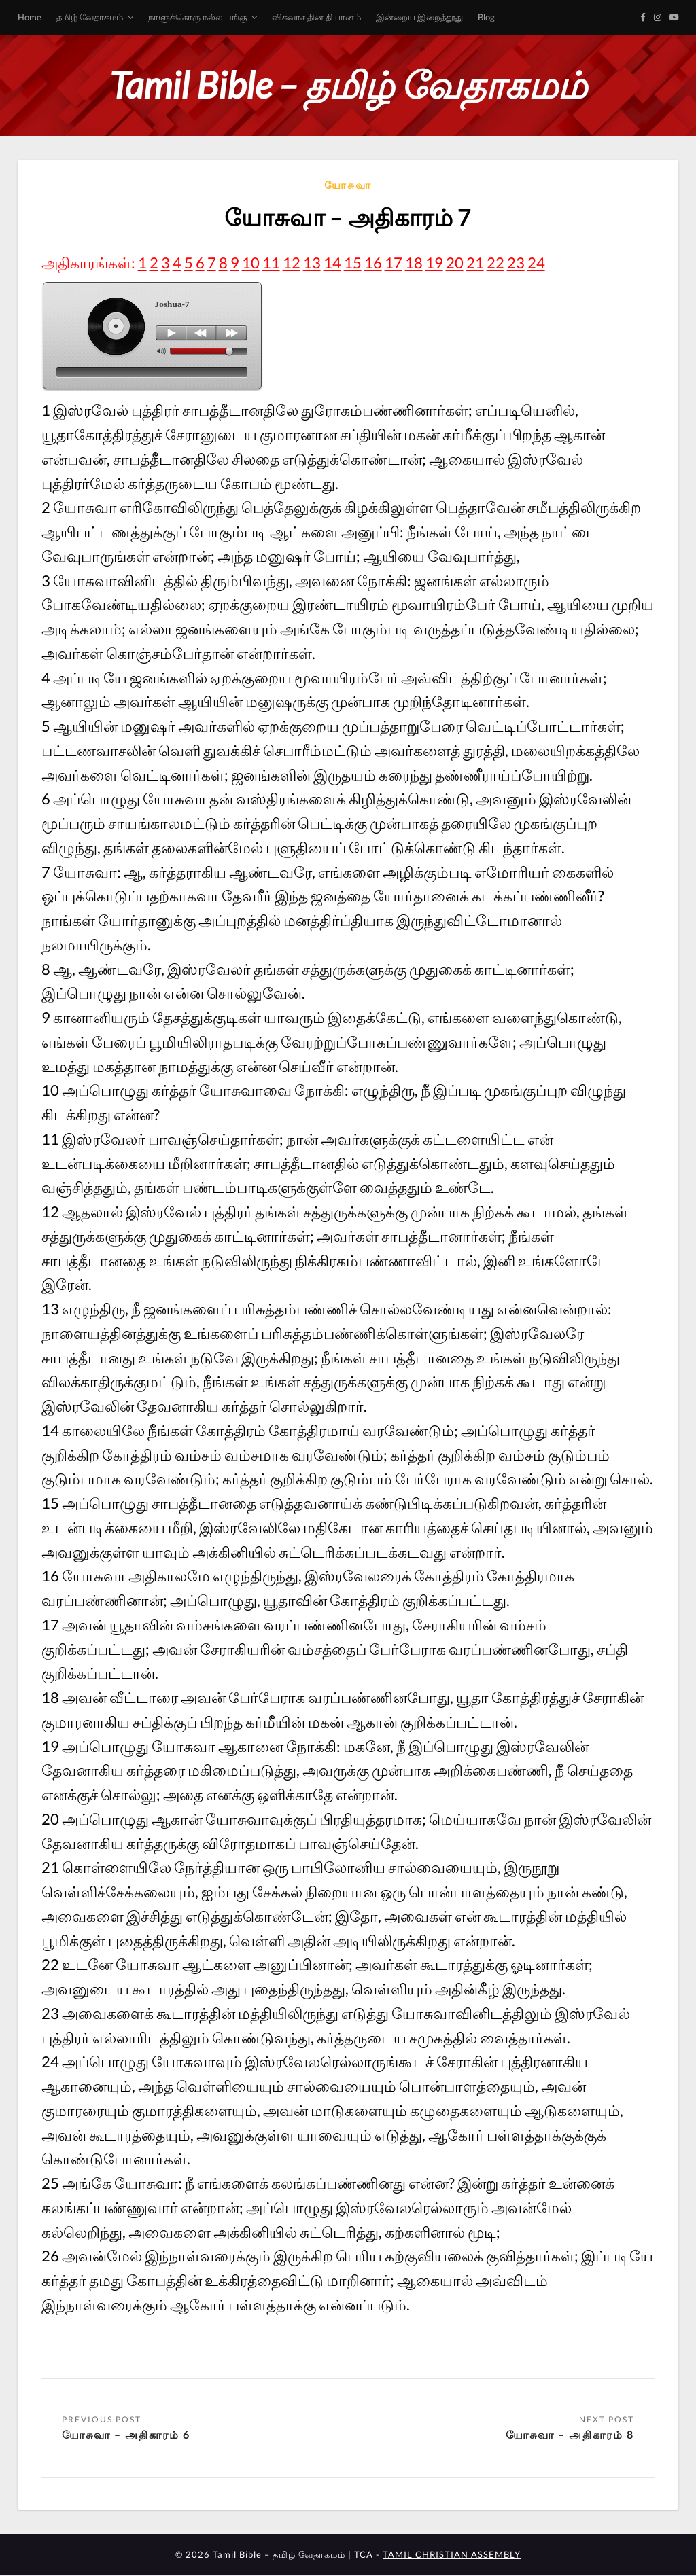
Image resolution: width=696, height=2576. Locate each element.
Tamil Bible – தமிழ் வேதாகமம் (348, 84)
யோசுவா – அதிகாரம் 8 (570, 2434)
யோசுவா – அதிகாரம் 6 (126, 2434)
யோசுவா (348, 185)
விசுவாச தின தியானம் (316, 17)
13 (312, 262)
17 (393, 262)
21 (475, 262)
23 (516, 262)
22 (495, 262)
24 (536, 262)
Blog (486, 17)
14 (332, 262)
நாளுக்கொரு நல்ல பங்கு (197, 17)
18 (414, 262)
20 (455, 262)
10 (251, 262)
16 (373, 262)
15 (353, 262)
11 (271, 262)
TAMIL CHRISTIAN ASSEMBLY (452, 2555)
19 (434, 262)
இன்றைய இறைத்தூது (419, 17)
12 (291, 262)
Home (29, 17)
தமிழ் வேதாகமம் (89, 17)
